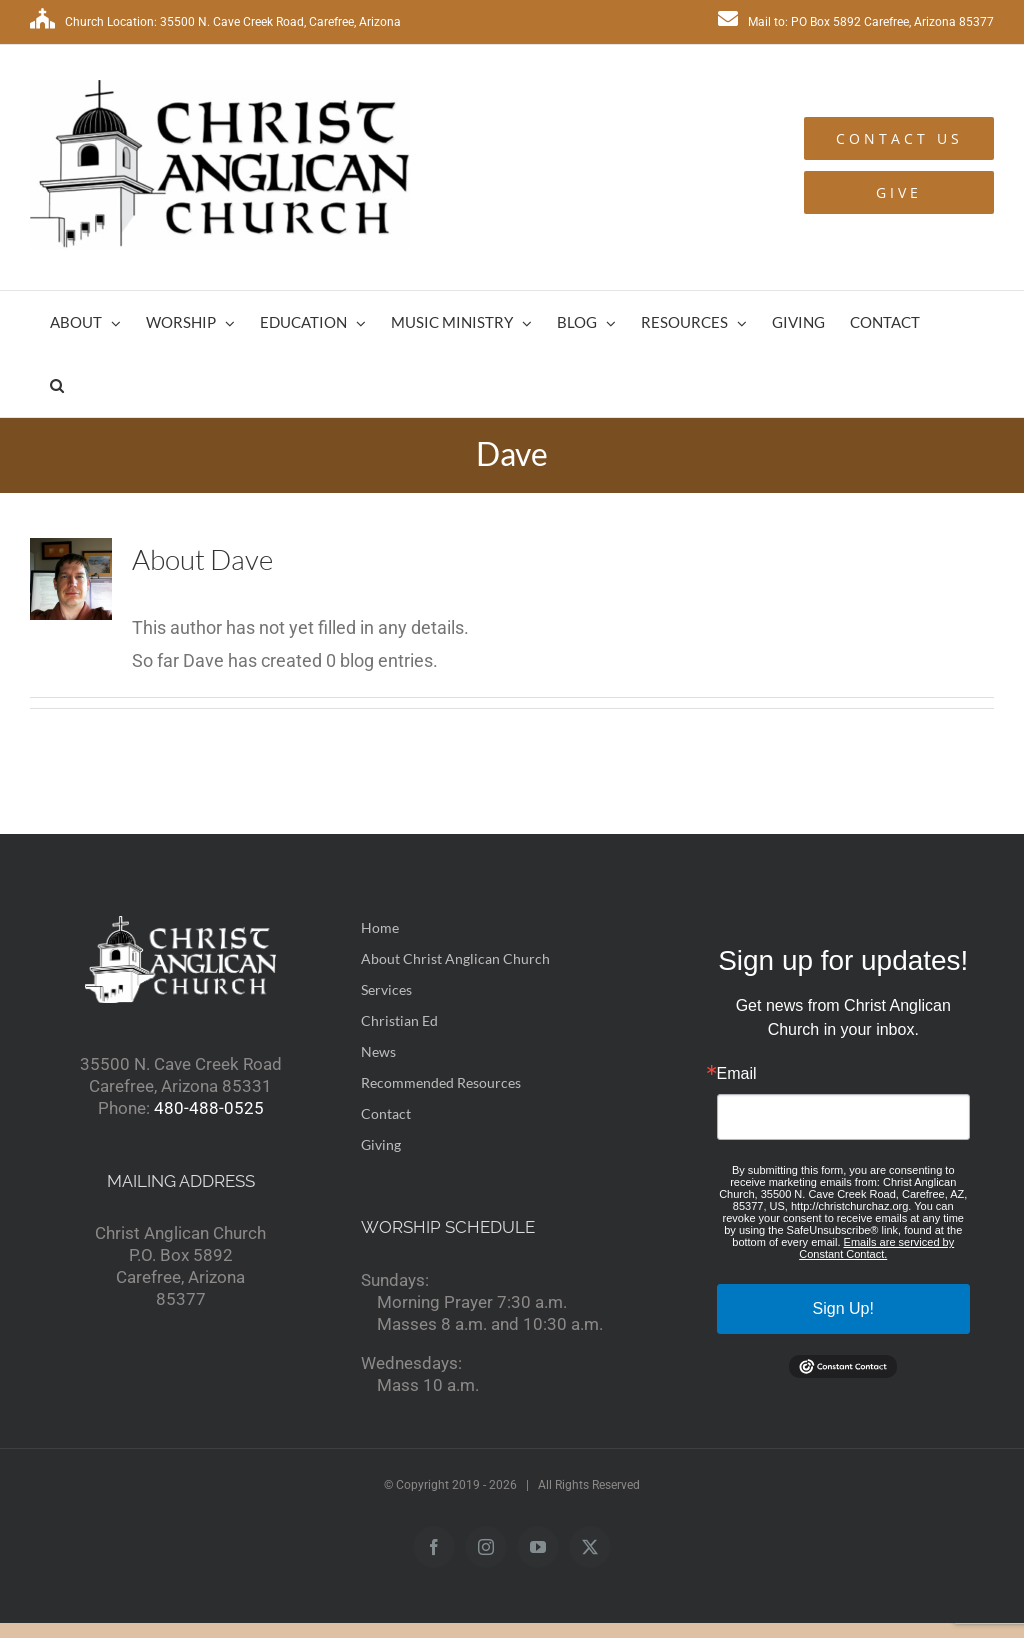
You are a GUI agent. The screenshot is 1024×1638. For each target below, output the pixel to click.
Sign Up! (843, 1308)
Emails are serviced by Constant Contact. (876, 1248)
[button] (57, 385)
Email (737, 1074)
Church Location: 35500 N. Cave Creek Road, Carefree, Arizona (215, 22)
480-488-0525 (209, 1108)
